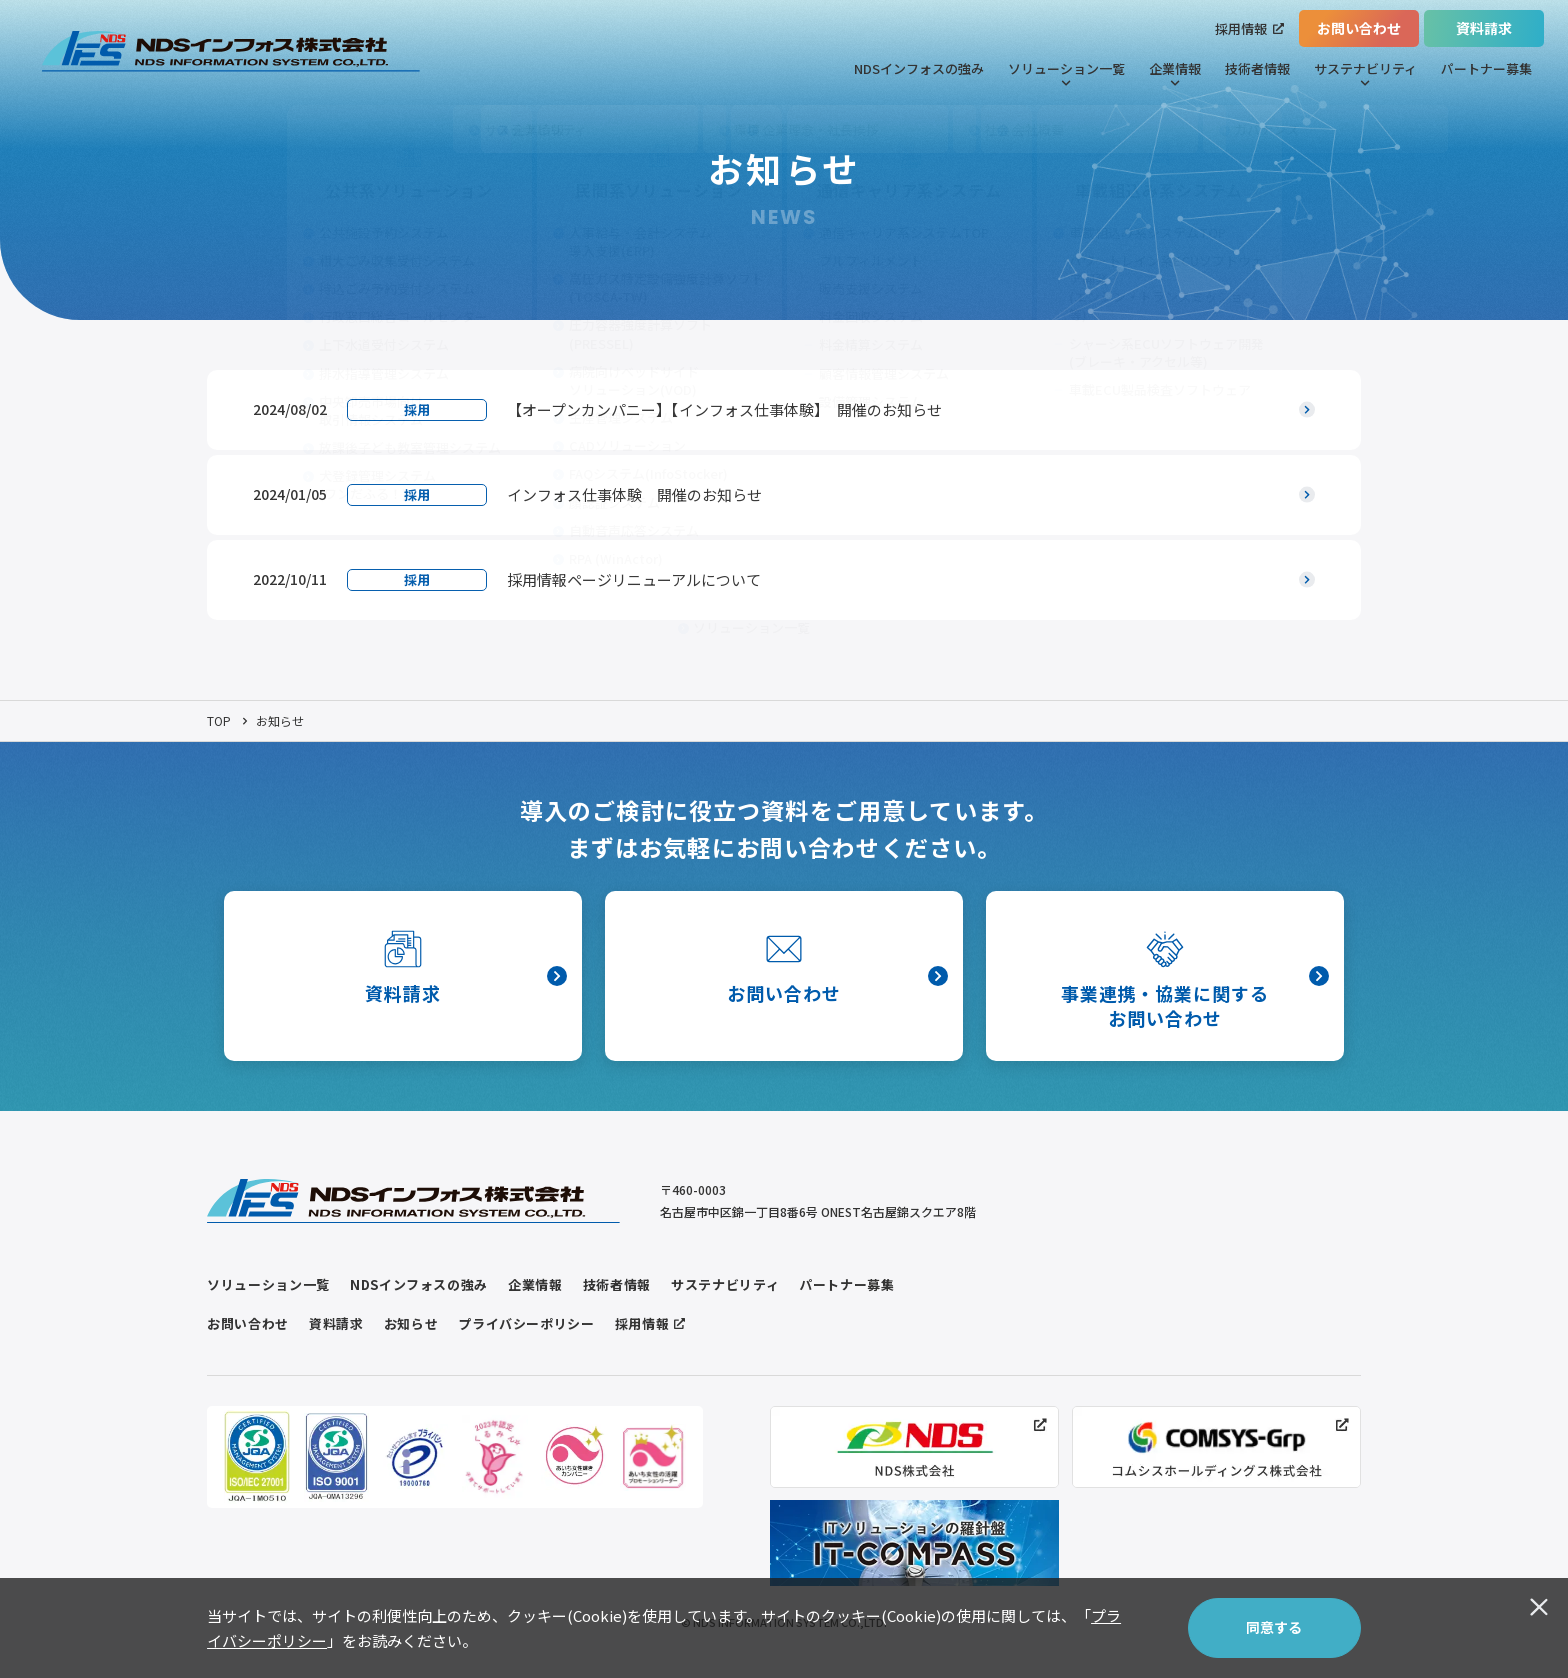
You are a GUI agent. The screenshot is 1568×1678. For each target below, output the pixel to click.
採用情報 (1249, 28)
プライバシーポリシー (526, 1323)
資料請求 (1484, 28)
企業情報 (1175, 73)
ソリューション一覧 (1066, 73)
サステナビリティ (1365, 73)
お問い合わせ (1359, 28)
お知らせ (411, 1323)
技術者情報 (1257, 68)
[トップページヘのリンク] (231, 51)
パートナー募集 (1486, 68)
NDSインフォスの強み (919, 68)
